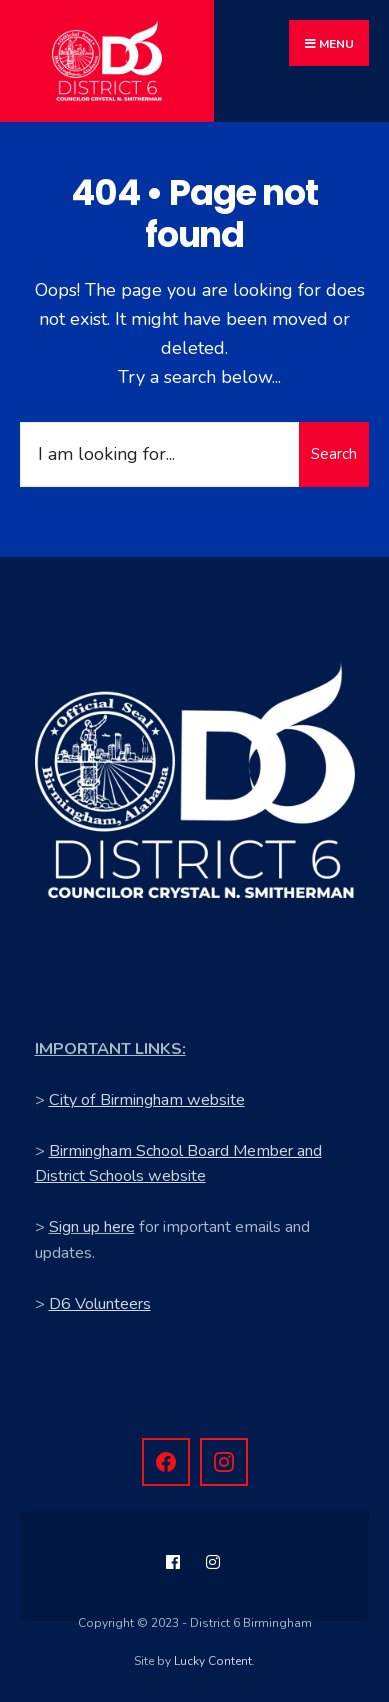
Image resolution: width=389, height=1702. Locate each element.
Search (334, 454)
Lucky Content (213, 1661)
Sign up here (92, 1227)
